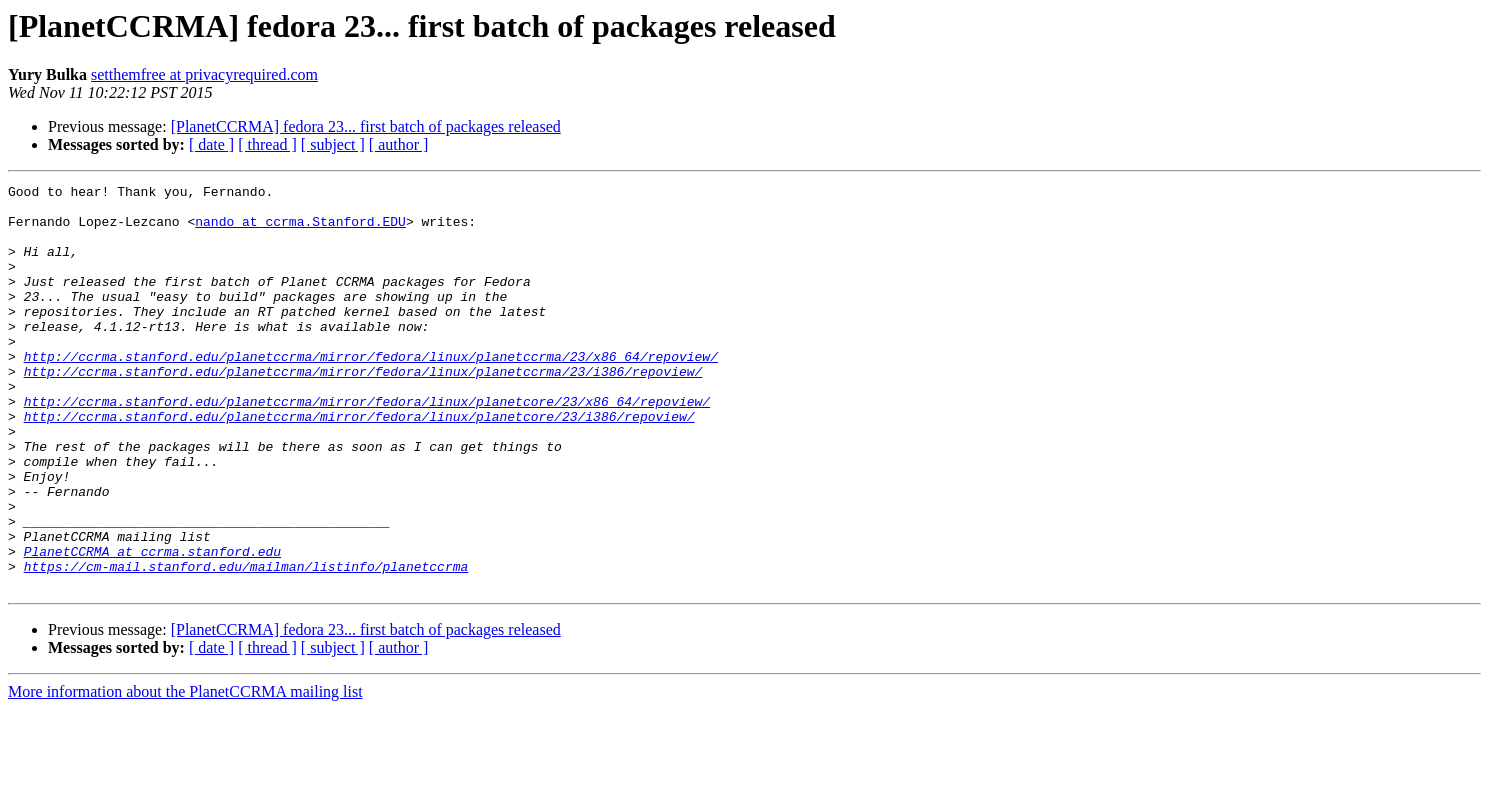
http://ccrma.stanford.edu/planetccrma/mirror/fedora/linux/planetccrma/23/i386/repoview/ (363, 410)
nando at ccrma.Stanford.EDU (300, 230)
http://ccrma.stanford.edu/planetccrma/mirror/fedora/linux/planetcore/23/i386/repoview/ (359, 464)
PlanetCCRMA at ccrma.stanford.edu (152, 626)
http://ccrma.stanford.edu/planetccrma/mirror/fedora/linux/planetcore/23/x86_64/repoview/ (367, 446)
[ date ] (211, 144)
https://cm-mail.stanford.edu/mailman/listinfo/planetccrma (246, 644)
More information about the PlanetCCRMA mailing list (185, 772)
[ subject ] (333, 144)
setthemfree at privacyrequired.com (204, 74)
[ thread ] (267, 144)
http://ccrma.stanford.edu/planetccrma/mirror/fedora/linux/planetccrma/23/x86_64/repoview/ (371, 392)
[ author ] (399, 144)
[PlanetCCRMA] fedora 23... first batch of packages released (366, 126)
